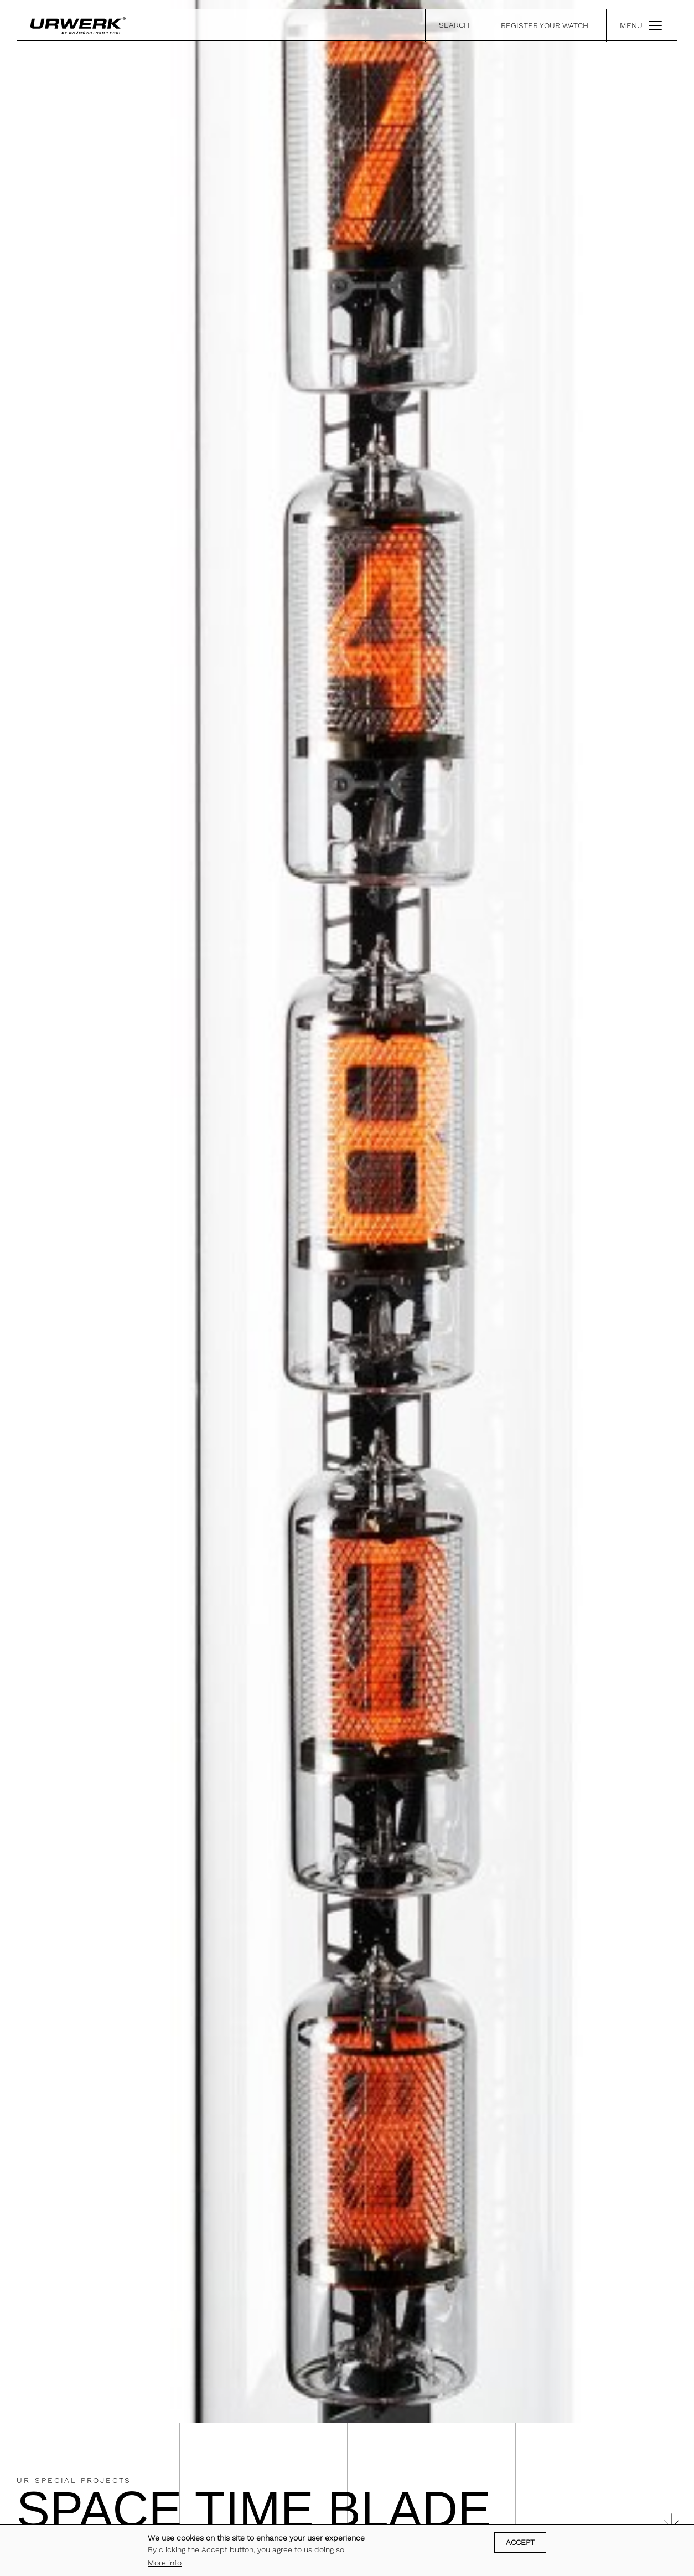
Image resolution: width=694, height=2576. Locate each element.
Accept (520, 2542)
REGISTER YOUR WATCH (544, 25)
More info (165, 2562)
